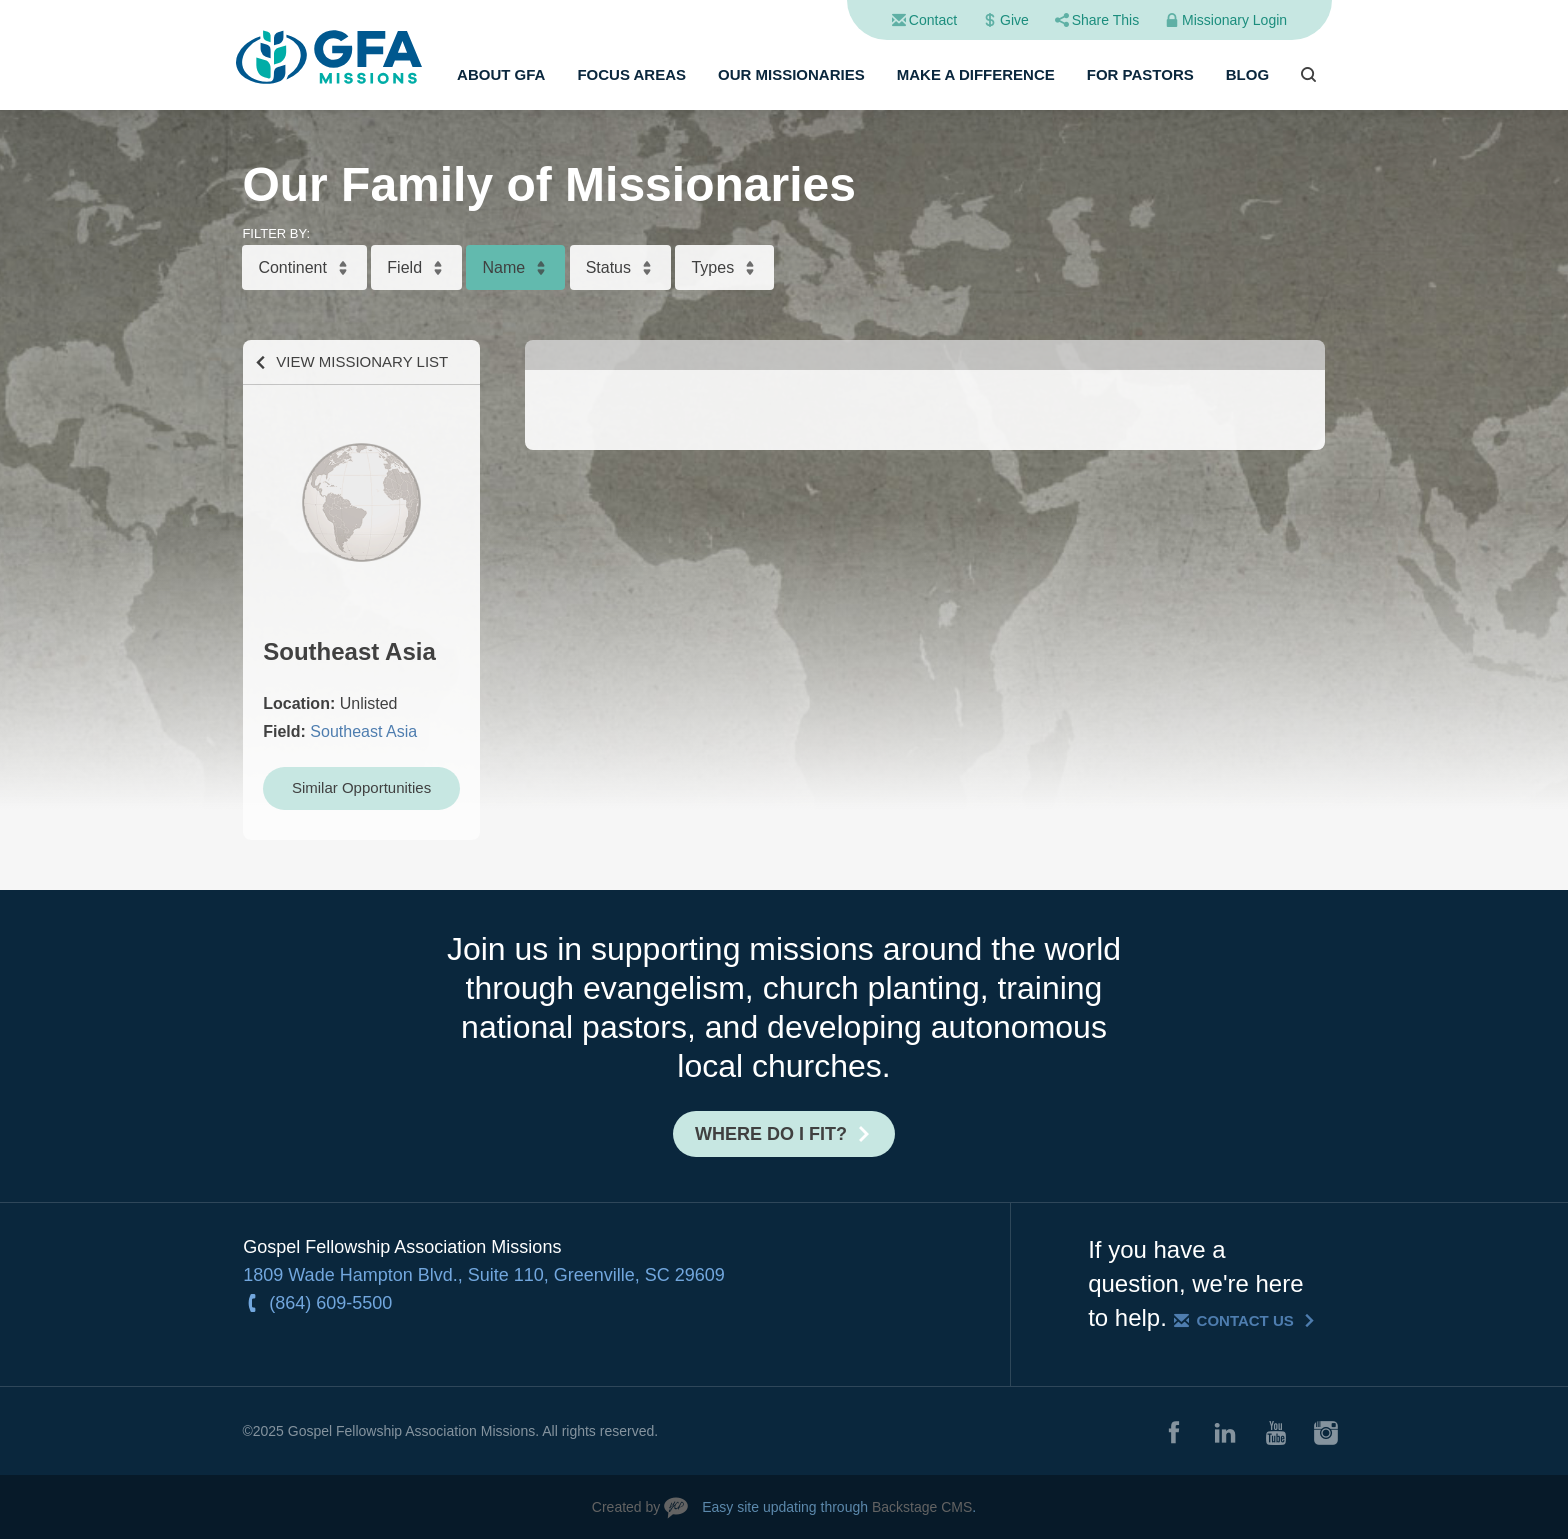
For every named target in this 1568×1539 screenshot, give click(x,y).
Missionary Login (1234, 20)
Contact (933, 20)
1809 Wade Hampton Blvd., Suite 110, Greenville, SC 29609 (484, 1275)
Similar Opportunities (361, 787)
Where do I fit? (771, 1134)
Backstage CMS (922, 1507)
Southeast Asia (363, 731)
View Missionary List (362, 361)
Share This (1105, 20)
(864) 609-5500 (330, 1303)
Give (1014, 20)
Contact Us (1245, 1320)
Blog (1247, 74)
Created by (626, 1507)
